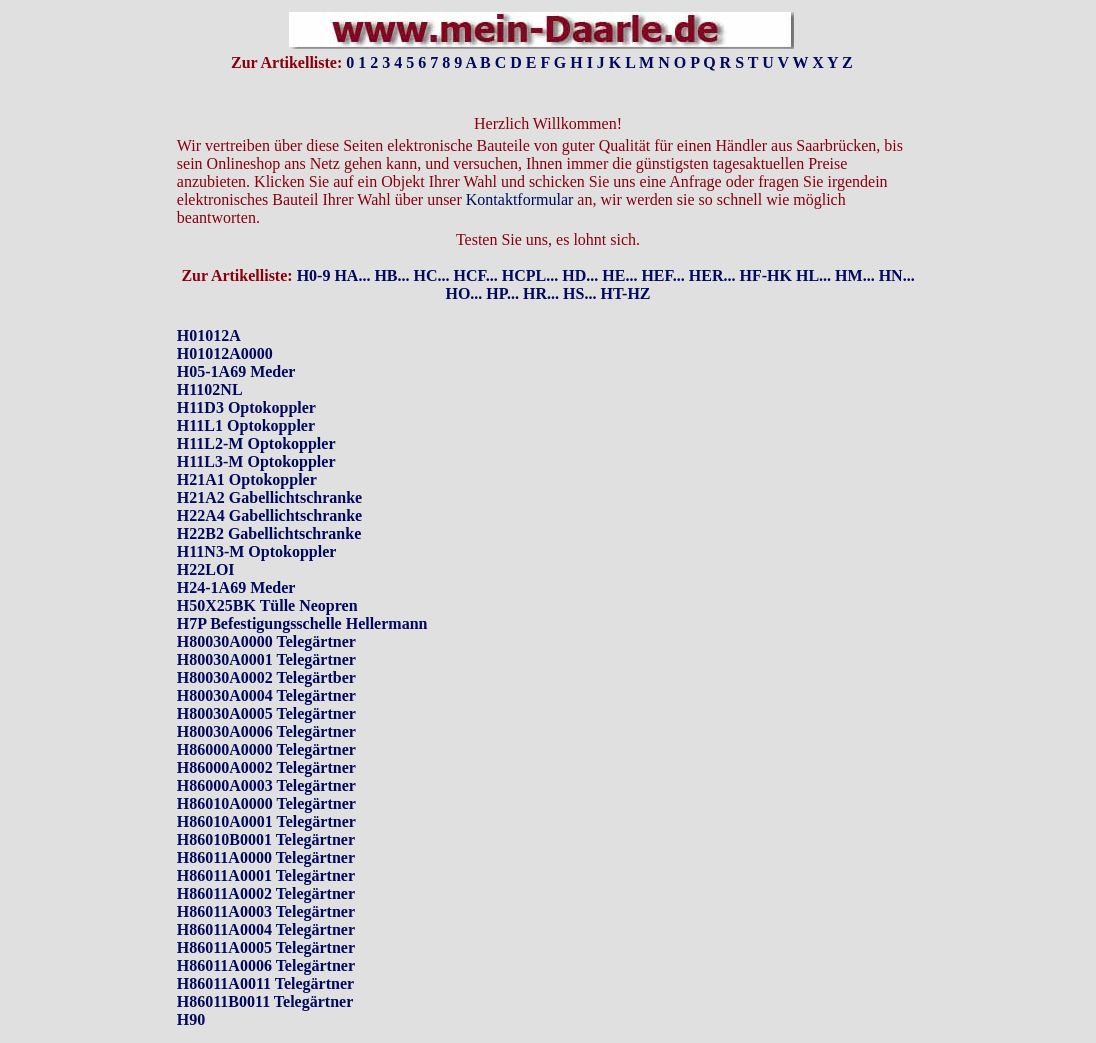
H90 (191, 985)
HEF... (662, 241)
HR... (541, 259)
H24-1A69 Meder (236, 553)
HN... (897, 241)
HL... (813, 241)
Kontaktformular (520, 165)
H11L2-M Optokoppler (256, 409)
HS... (579, 259)
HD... (580, 241)
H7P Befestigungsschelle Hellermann (302, 589)
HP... (502, 259)
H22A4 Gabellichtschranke (269, 481)
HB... (391, 241)
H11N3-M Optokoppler (257, 517)
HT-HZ (625, 259)
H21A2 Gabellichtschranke (269, 463)
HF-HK (766, 241)
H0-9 (314, 241)
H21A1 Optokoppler (247, 445)
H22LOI (206, 535)
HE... (619, 241)
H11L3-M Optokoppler (256, 427)
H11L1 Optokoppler (246, 391)
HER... (712, 241)
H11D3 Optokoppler (246, 373)
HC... (432, 241)
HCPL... (530, 241)
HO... (463, 259)
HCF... (476, 241)
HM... (855, 241)
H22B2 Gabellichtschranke (269, 499)
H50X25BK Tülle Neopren (267, 571)
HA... (352, 241)
